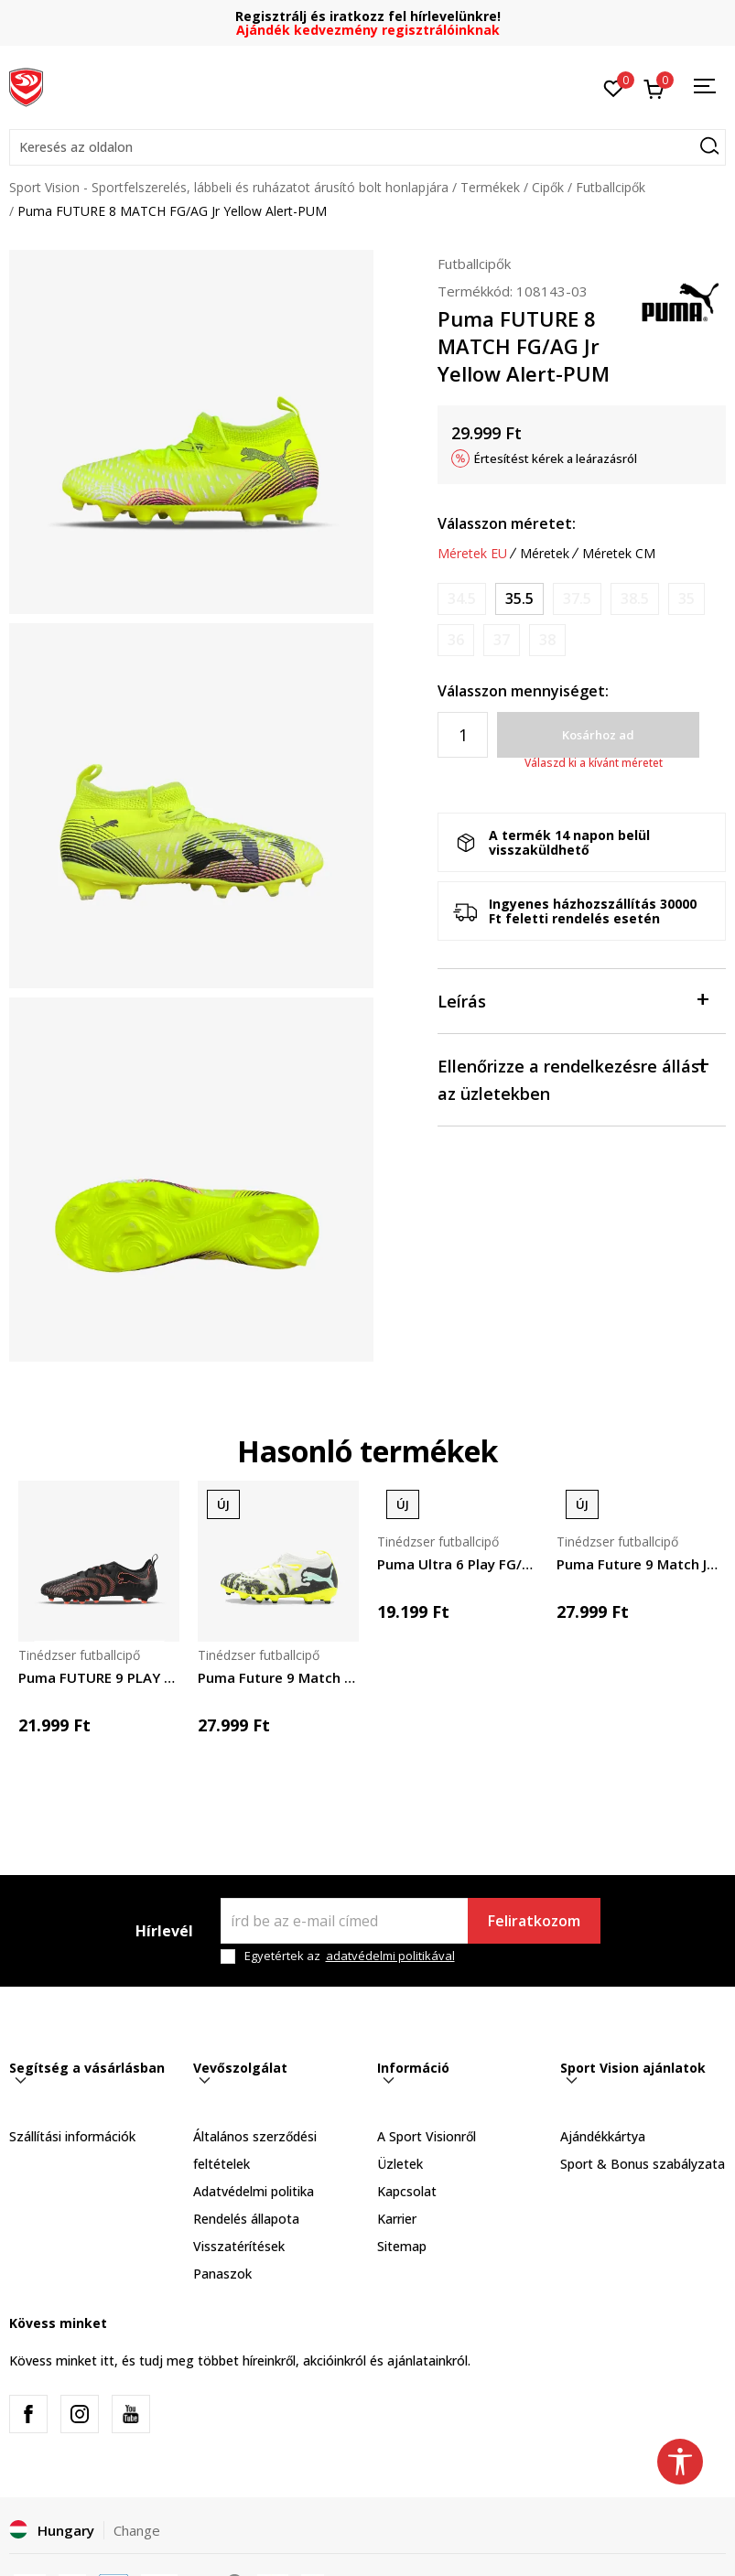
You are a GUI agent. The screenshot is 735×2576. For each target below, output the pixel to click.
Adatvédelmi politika (253, 2191)
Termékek (490, 187)
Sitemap (402, 2246)
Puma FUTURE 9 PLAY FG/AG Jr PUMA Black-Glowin (98, 1677)
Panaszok (222, 2273)
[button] (367, 147)
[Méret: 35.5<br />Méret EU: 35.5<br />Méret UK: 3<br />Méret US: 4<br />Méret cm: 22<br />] (519, 599)
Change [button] (136, 2530)
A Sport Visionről (426, 2136)
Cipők (548, 187)
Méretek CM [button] (618, 553)
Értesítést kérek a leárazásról (555, 458)
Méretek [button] (544, 553)
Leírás (573, 999)
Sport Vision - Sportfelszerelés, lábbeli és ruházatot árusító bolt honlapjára (229, 187)
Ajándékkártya (602, 2136)
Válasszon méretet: (507, 523)
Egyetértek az (349, 1956)
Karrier (396, 2218)
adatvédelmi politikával (390, 1955)
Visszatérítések (239, 2246)
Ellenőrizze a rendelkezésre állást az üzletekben (573, 1078)
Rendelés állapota (246, 2218)
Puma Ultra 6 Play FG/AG (457, 1564)
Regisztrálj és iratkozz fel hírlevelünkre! (368, 16)
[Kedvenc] (613, 87)
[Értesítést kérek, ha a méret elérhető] (462, 599)
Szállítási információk (72, 2136)
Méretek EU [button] (472, 553)
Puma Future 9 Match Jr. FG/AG (637, 1564)
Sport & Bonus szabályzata (642, 2163)
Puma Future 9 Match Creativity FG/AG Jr (278, 1677)
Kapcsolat (407, 2191)
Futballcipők (610, 187)
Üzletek (400, 2163)
